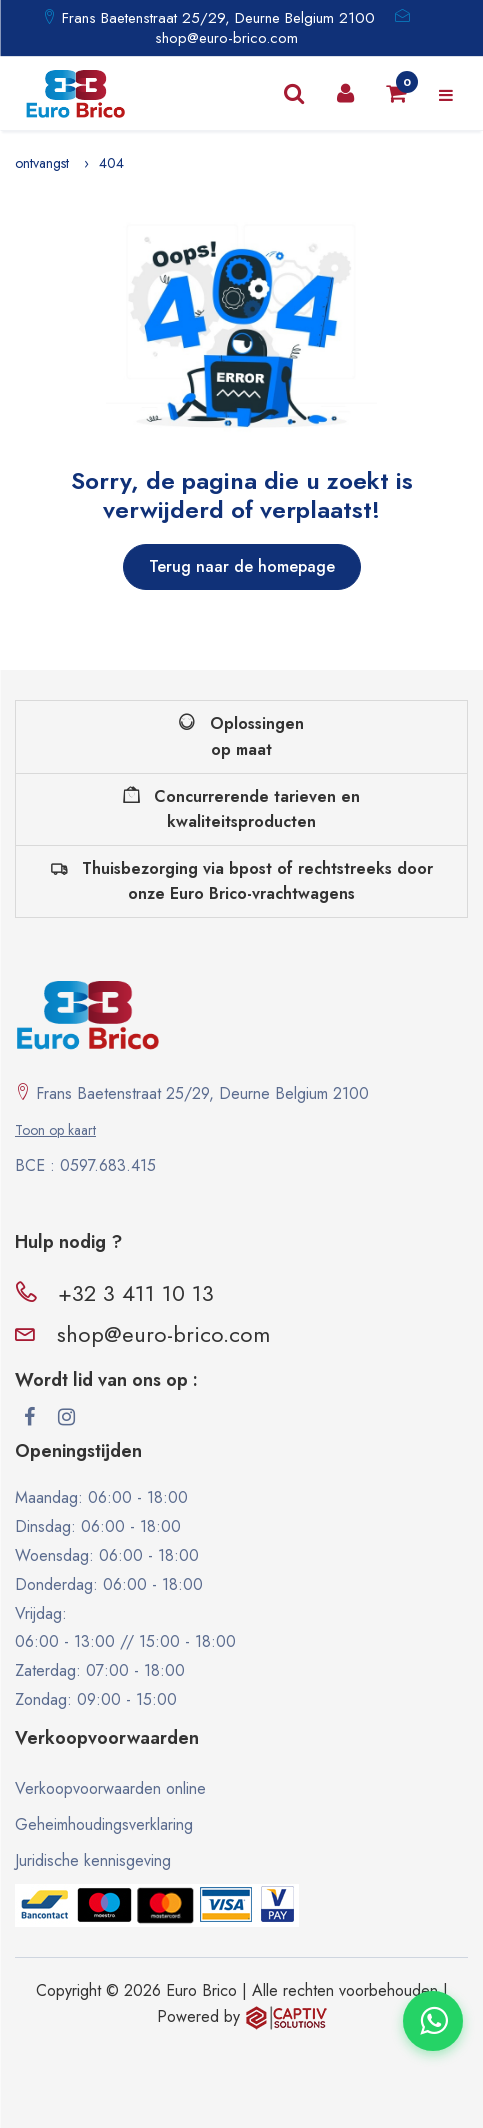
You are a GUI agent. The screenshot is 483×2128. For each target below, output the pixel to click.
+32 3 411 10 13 (136, 1293)
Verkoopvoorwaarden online (110, 1788)
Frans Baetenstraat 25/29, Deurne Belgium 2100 (216, 18)
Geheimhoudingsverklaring (104, 1824)
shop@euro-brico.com (226, 38)
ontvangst (42, 163)
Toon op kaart (55, 1130)
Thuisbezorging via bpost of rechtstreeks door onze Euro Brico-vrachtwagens (242, 881)
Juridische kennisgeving (93, 1860)
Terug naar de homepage (242, 566)
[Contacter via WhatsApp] (433, 2021)
